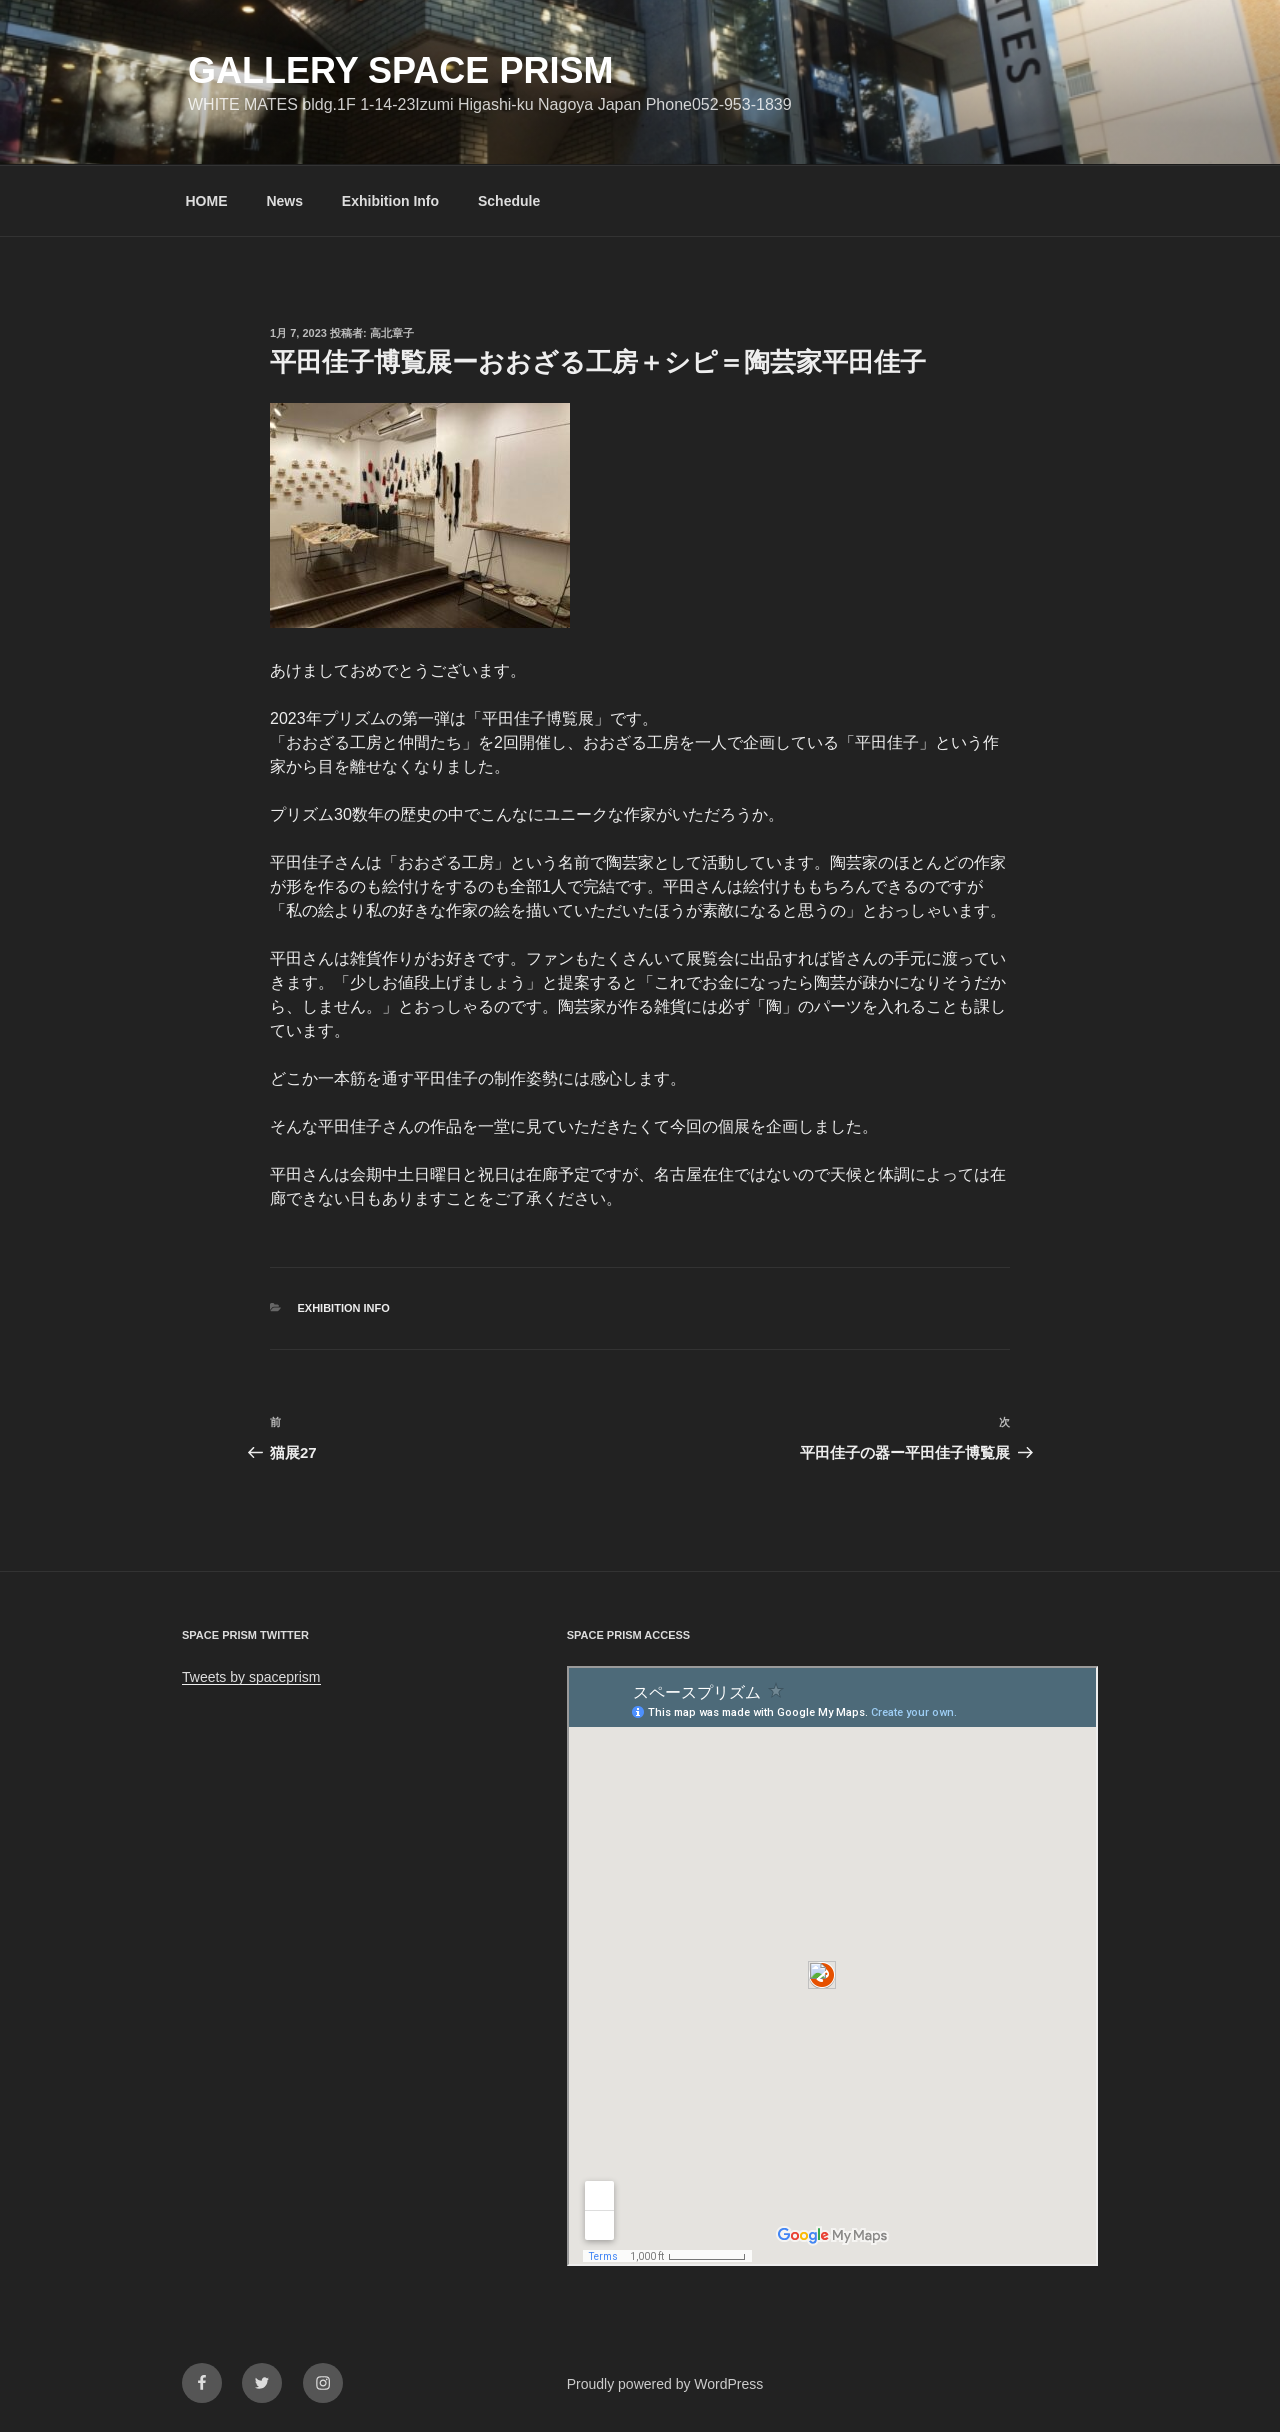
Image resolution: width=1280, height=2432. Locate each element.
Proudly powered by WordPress (665, 2384)
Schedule (509, 201)
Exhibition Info (390, 201)
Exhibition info (344, 1308)
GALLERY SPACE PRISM (400, 70)
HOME (207, 201)
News (284, 201)
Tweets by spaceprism (251, 1677)
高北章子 (392, 333)
